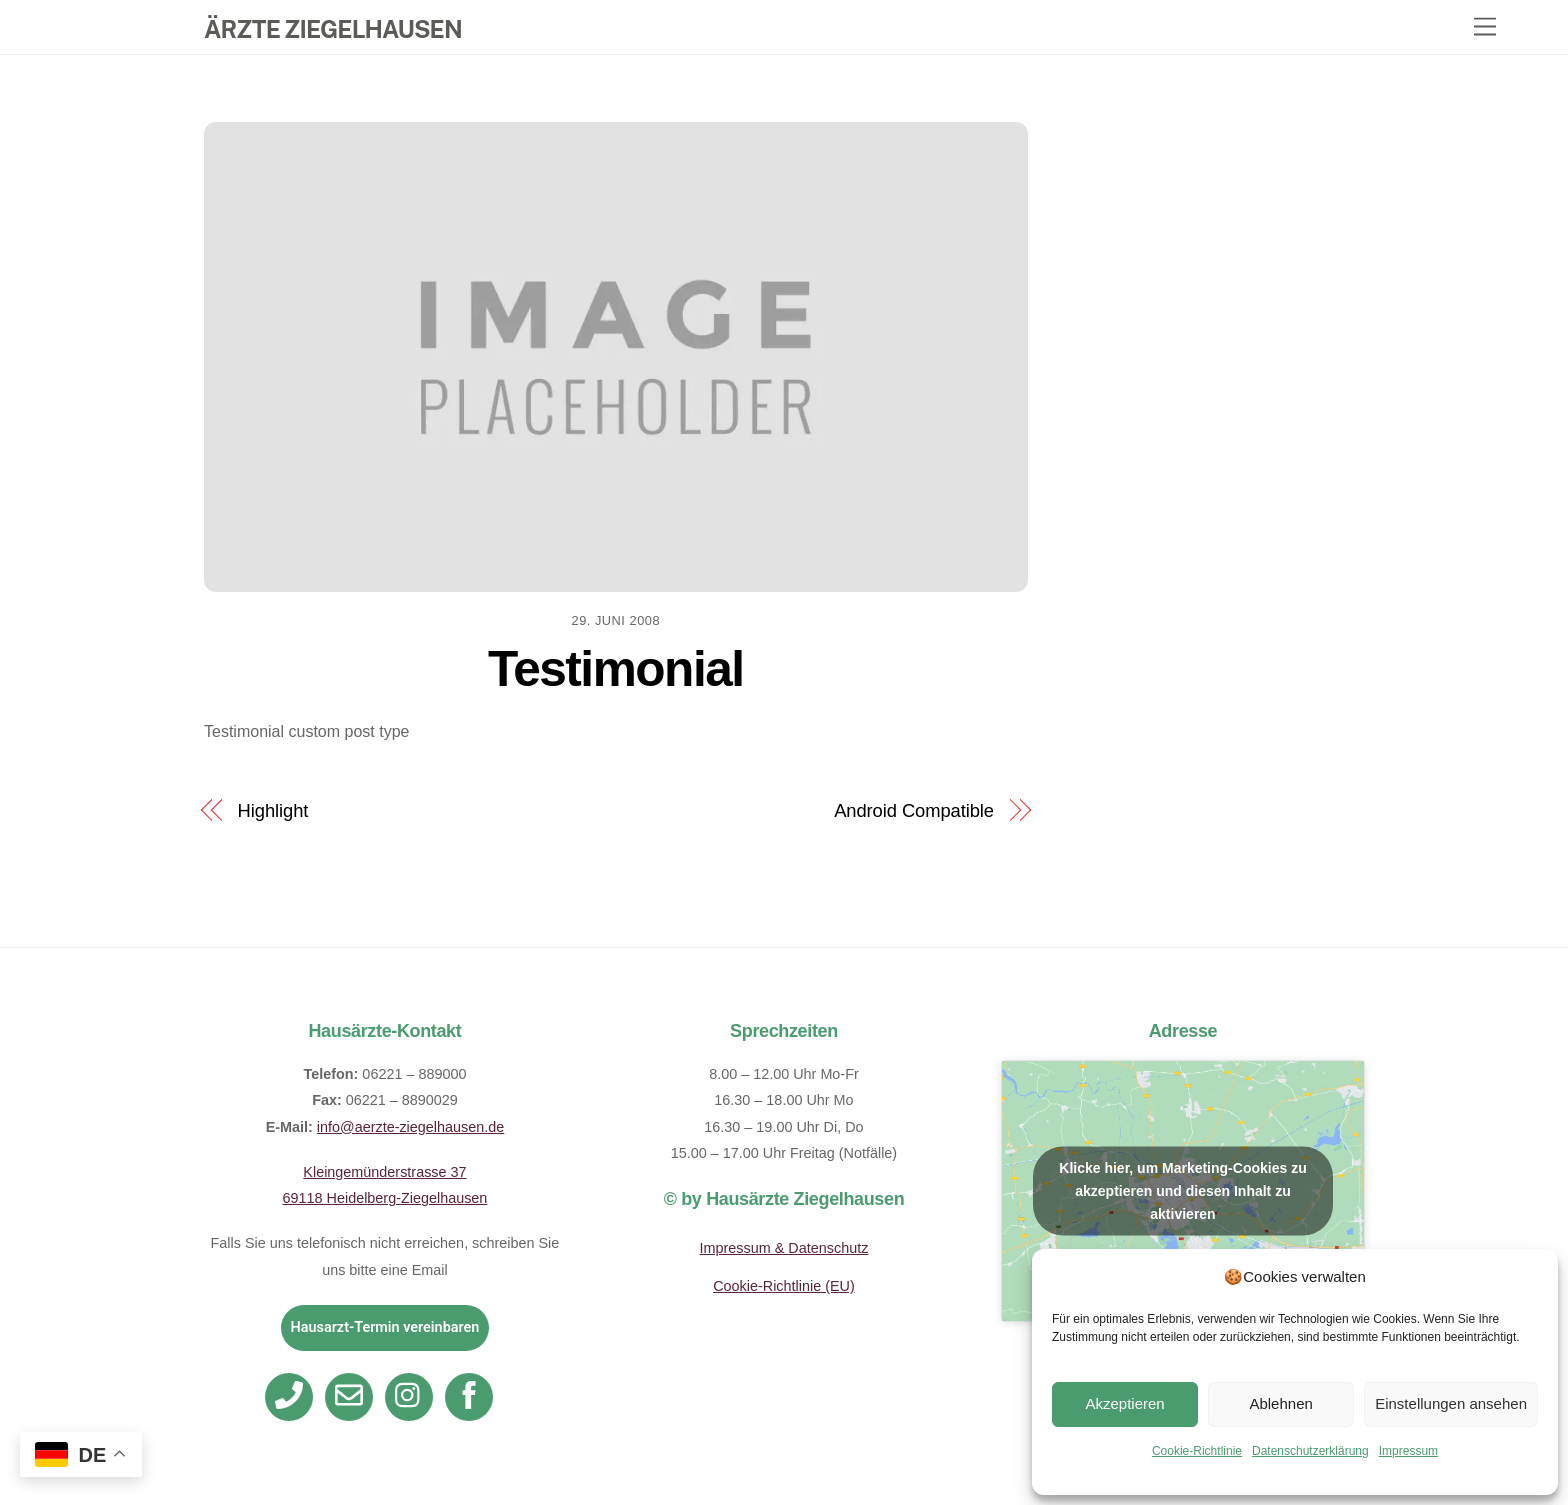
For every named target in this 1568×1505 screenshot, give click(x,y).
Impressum (1408, 1451)
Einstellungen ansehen (1451, 1403)
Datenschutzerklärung (1310, 1451)
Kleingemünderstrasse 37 (384, 1172)
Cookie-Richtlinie (1197, 1451)
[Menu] (1485, 27)
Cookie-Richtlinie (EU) (784, 1286)
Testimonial (616, 669)
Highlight (273, 810)
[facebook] (472, 1396)
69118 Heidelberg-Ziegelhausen (385, 1198)
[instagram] (412, 1396)
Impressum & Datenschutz (784, 1248)
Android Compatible (914, 810)
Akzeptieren (1124, 1403)
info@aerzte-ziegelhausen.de (410, 1127)
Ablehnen (1280, 1403)
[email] (352, 1396)
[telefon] (292, 1396)
